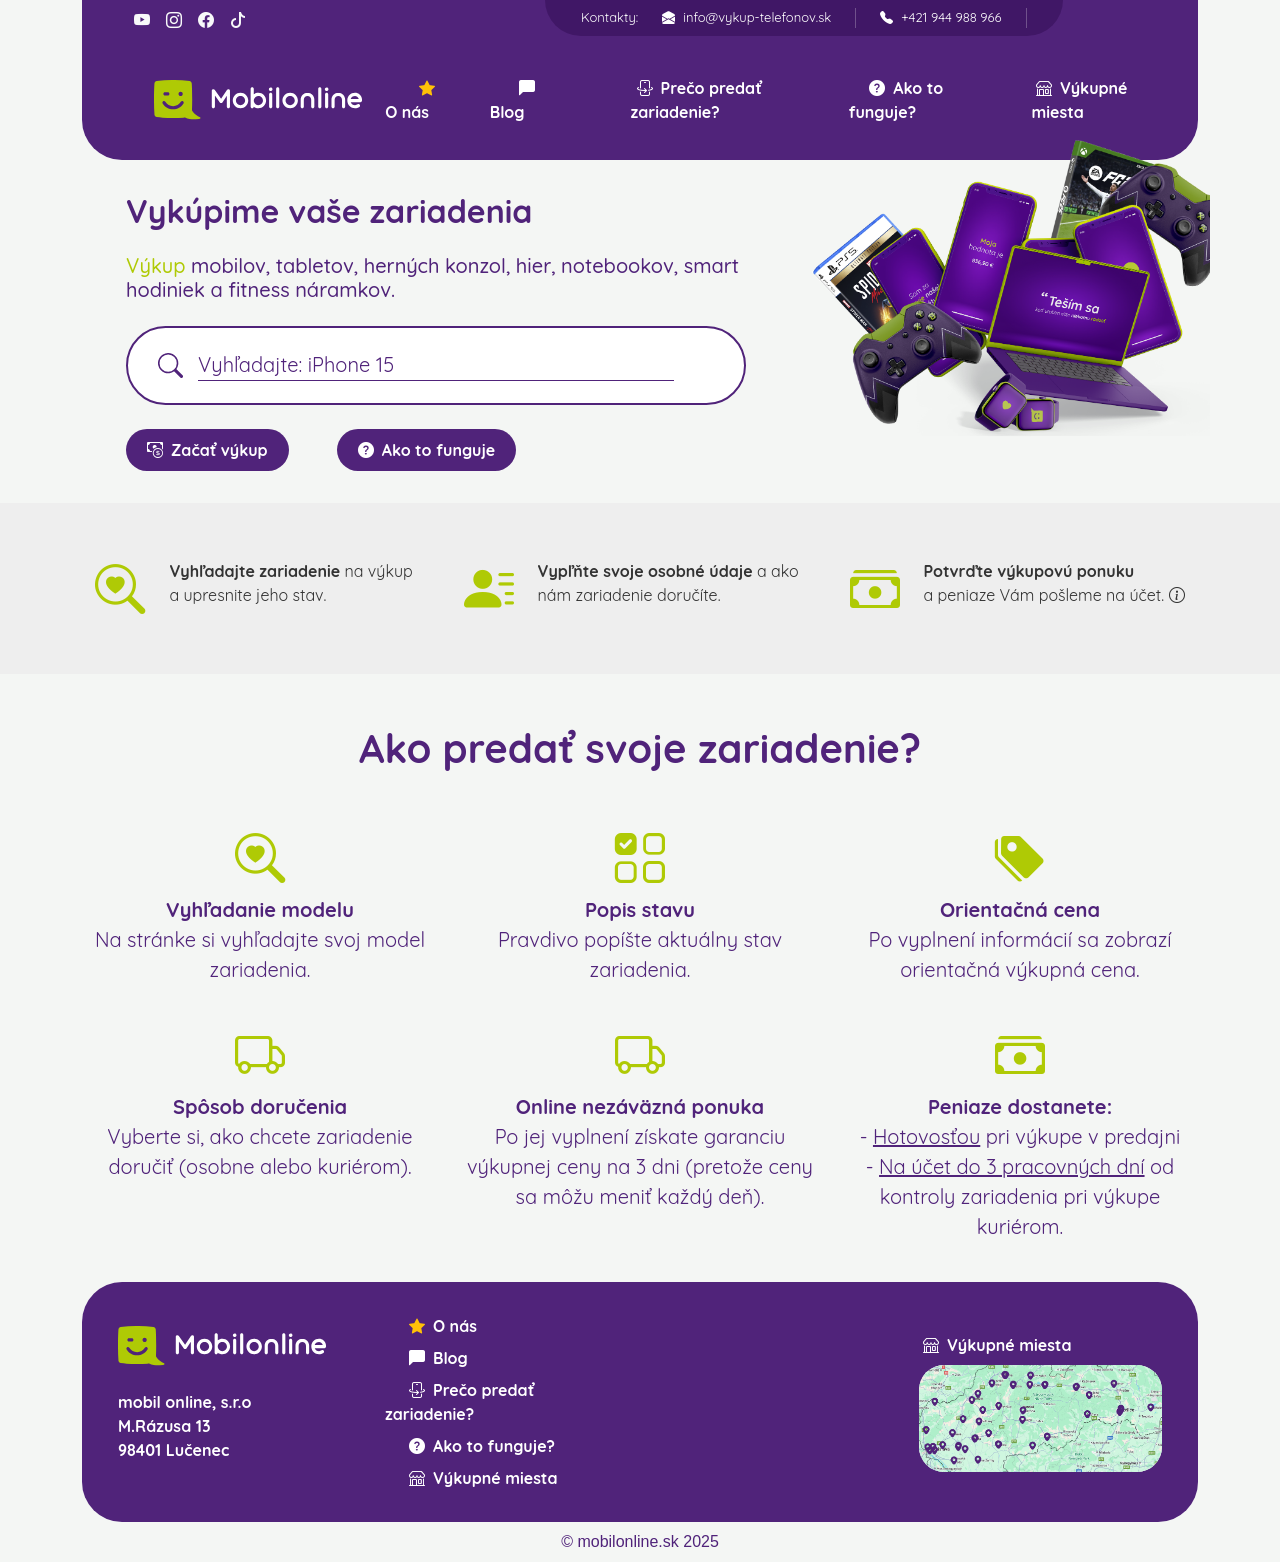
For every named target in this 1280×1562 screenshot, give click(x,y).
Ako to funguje (427, 450)
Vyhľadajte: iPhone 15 (296, 364)
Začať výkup (207, 450)
